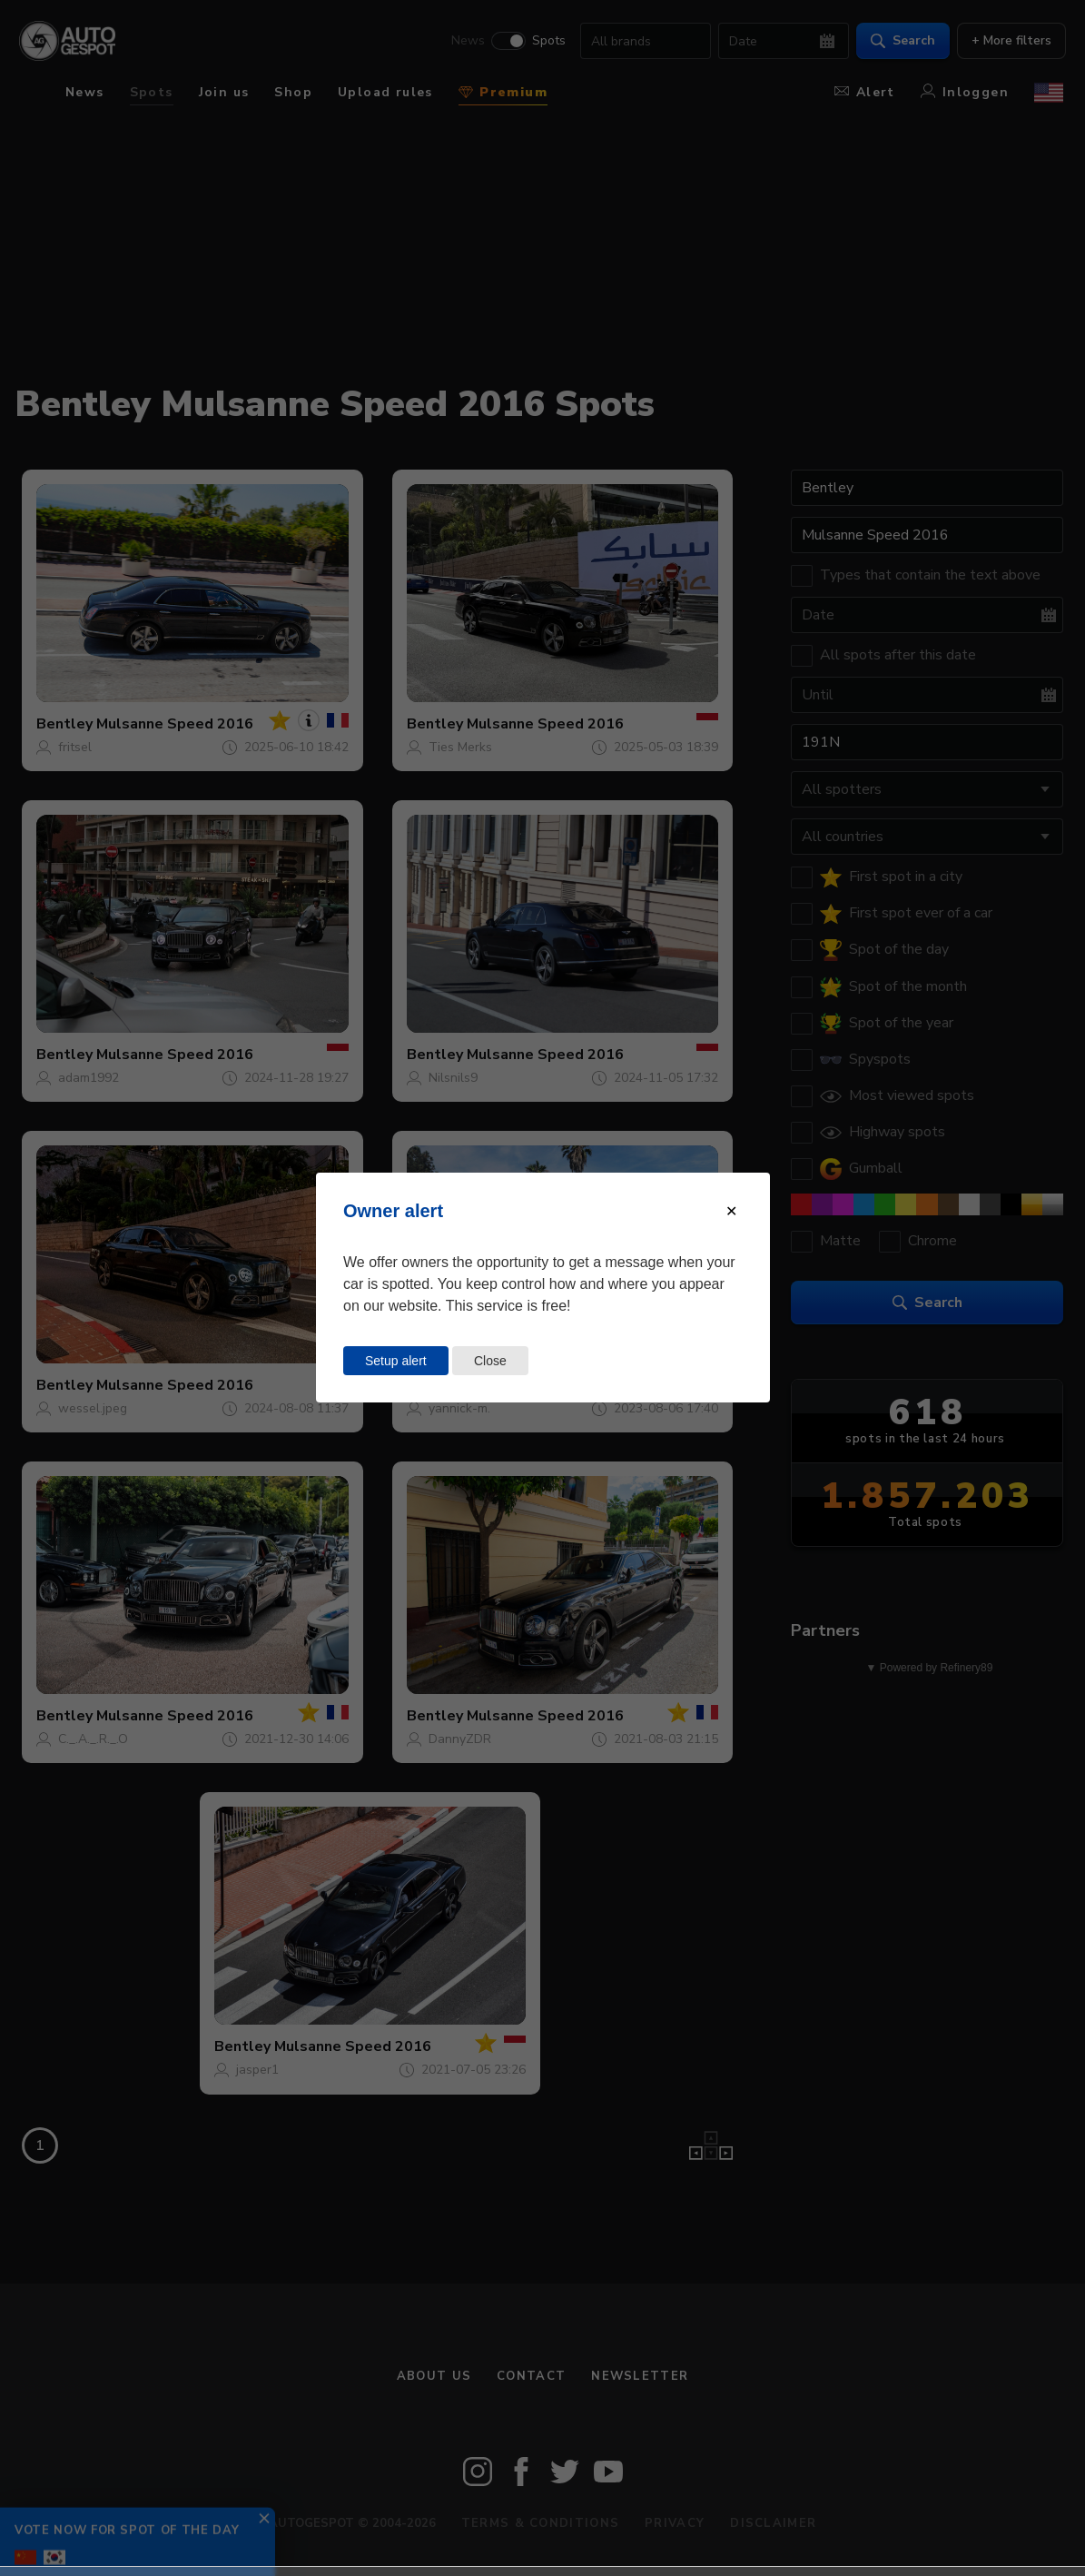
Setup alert (396, 1360)
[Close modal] (731, 1211)
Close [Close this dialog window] (490, 1360)
